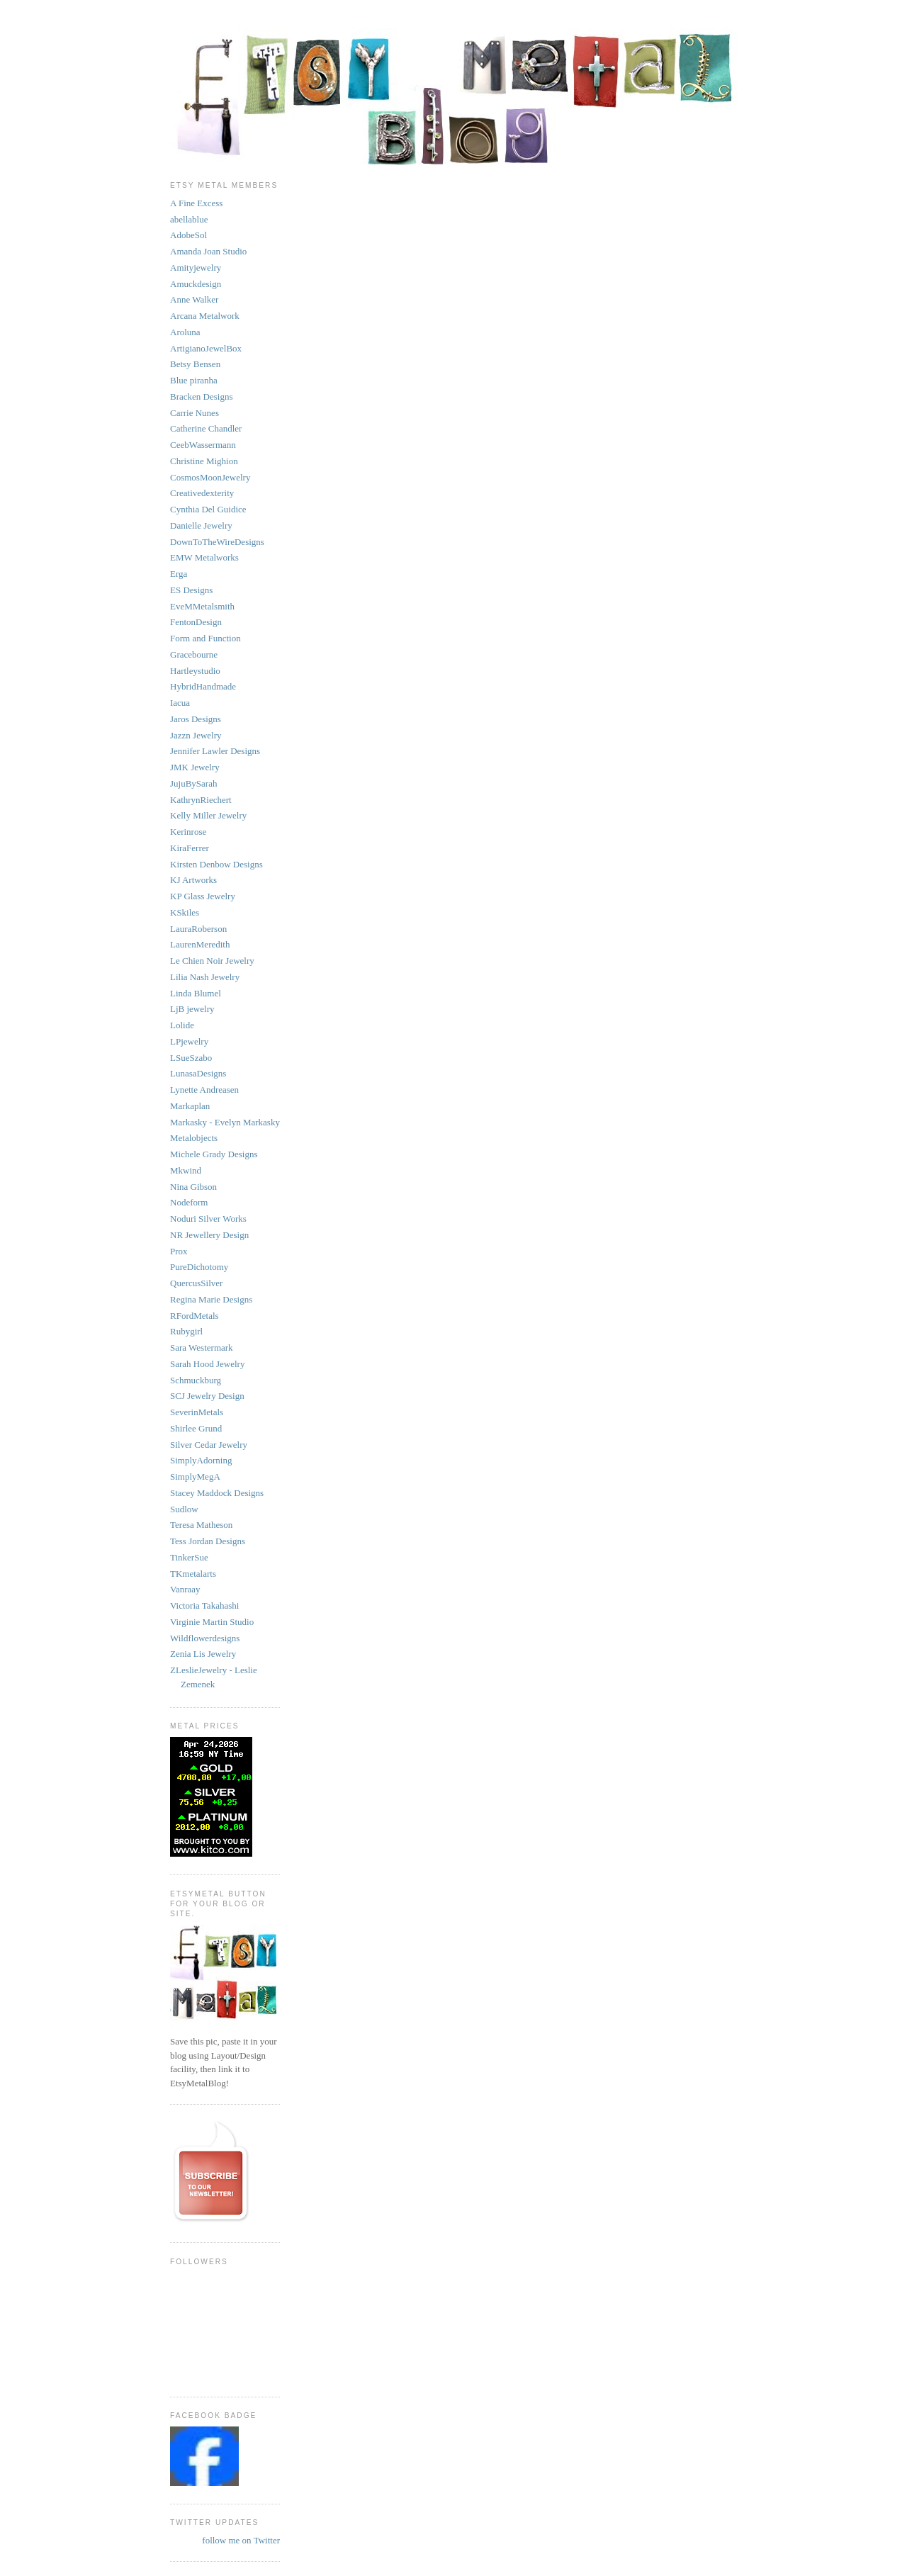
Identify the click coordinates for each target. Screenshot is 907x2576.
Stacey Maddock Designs (217, 1492)
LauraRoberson (198, 928)
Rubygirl (186, 1331)
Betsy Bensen (195, 364)
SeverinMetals (196, 1412)
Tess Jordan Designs (207, 1541)
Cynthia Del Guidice (208, 509)
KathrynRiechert (201, 799)
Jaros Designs (195, 719)
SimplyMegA (195, 1476)
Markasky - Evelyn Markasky (225, 1122)
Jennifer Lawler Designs (215, 751)
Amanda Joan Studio (208, 251)
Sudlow (184, 1509)
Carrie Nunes (194, 412)
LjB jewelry (192, 1008)
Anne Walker (194, 299)
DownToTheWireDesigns (217, 541)
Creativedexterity (202, 493)
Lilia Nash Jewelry (205, 977)
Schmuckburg (195, 1380)
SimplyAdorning (201, 1460)
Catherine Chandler (206, 428)
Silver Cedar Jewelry (208, 1444)
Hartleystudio (195, 670)
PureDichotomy (199, 1266)
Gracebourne (194, 654)
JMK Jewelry (195, 767)
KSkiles (184, 912)
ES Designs (191, 590)
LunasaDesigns (198, 1073)
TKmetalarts (193, 1573)
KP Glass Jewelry (202, 896)
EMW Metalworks (204, 557)
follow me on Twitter (241, 2540)
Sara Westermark (201, 1347)
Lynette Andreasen (204, 1089)
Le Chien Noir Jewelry (212, 960)
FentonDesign (196, 622)
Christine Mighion (204, 461)
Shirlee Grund (196, 1428)
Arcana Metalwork (205, 315)
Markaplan (190, 1106)
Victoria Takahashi (204, 1605)
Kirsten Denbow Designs (216, 864)
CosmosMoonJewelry (210, 477)
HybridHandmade (203, 686)
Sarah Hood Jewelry (207, 1364)
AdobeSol (188, 235)
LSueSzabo (191, 1057)
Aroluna (185, 332)
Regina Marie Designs (211, 1299)
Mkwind (185, 1170)
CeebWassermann (203, 444)
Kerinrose (188, 831)
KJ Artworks (193, 879)
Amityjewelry (195, 267)
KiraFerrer (189, 848)
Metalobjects (194, 1137)
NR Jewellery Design (209, 1235)
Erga (178, 573)
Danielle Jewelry (201, 525)
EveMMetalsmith (202, 606)
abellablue (189, 219)
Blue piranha (194, 380)
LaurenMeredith (200, 944)
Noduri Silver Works (208, 1218)
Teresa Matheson (201, 1524)
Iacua (180, 702)
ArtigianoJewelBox (206, 348)
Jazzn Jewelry (196, 735)
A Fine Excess (196, 203)
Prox (179, 1251)
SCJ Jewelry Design (207, 1395)
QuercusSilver (196, 1283)
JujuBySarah (193, 783)
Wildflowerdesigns (205, 1638)
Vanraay (185, 1589)
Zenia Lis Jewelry (203, 1653)
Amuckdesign (195, 284)
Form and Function (205, 638)
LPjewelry (189, 1041)
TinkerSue (189, 1557)
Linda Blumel (195, 993)
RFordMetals (194, 1315)
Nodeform (189, 1202)
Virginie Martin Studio (212, 1621)
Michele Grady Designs (213, 1154)
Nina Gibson (193, 1186)
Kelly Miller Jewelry (208, 815)
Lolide (182, 1025)
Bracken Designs (201, 396)
